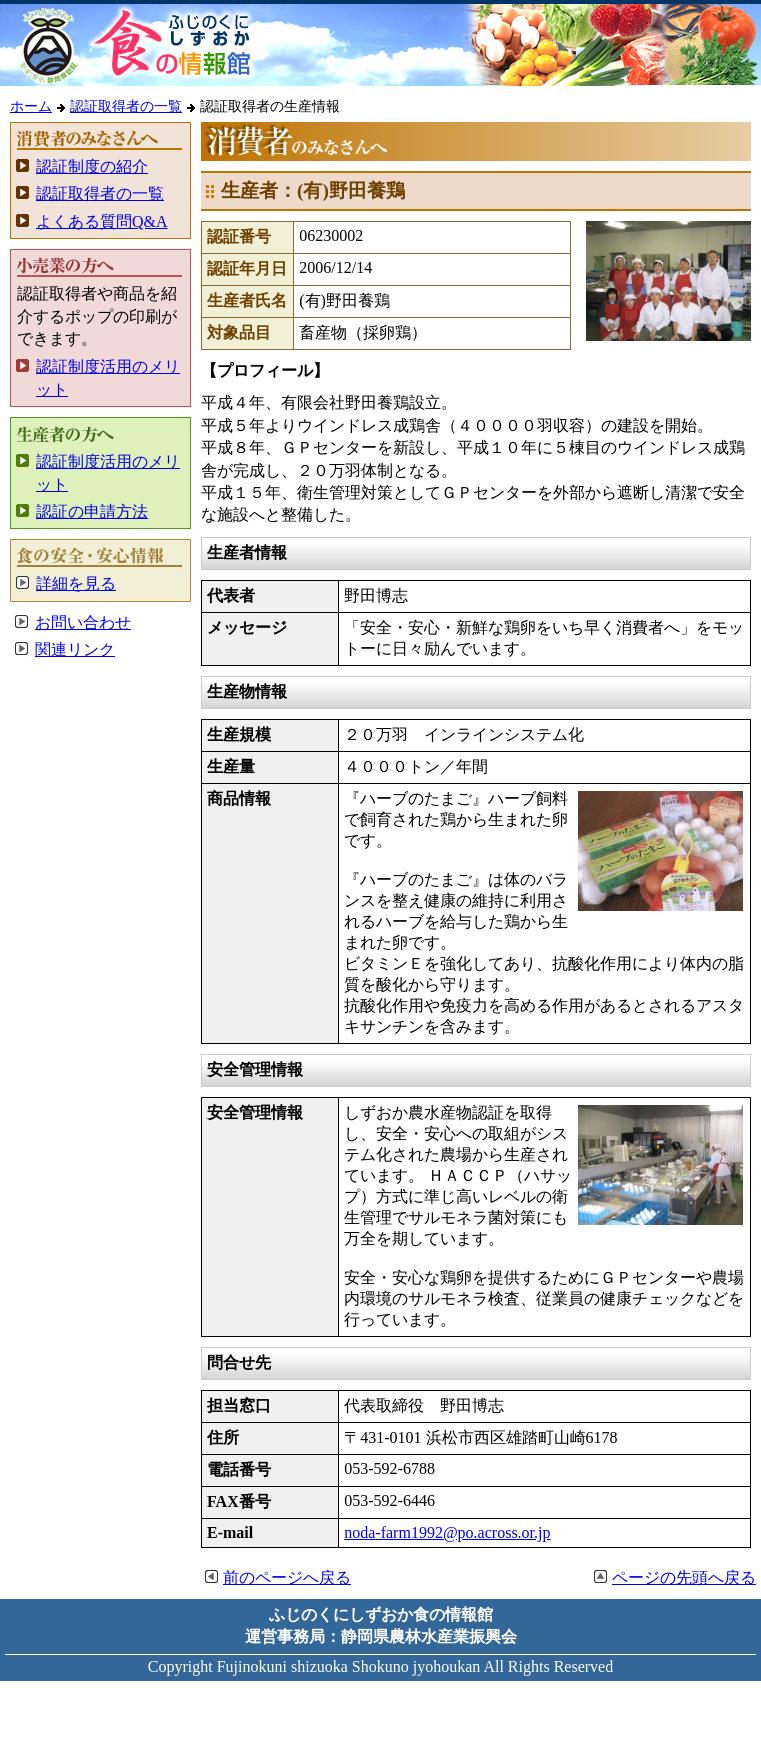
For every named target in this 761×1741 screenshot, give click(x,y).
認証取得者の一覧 (126, 106)
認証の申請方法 (92, 511)
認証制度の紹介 (92, 166)
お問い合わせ (83, 622)
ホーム (31, 106)
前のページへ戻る (287, 1577)
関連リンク (75, 649)
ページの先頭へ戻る (684, 1577)
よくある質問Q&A (102, 221)
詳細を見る (76, 583)
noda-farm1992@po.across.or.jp (447, 1532)
